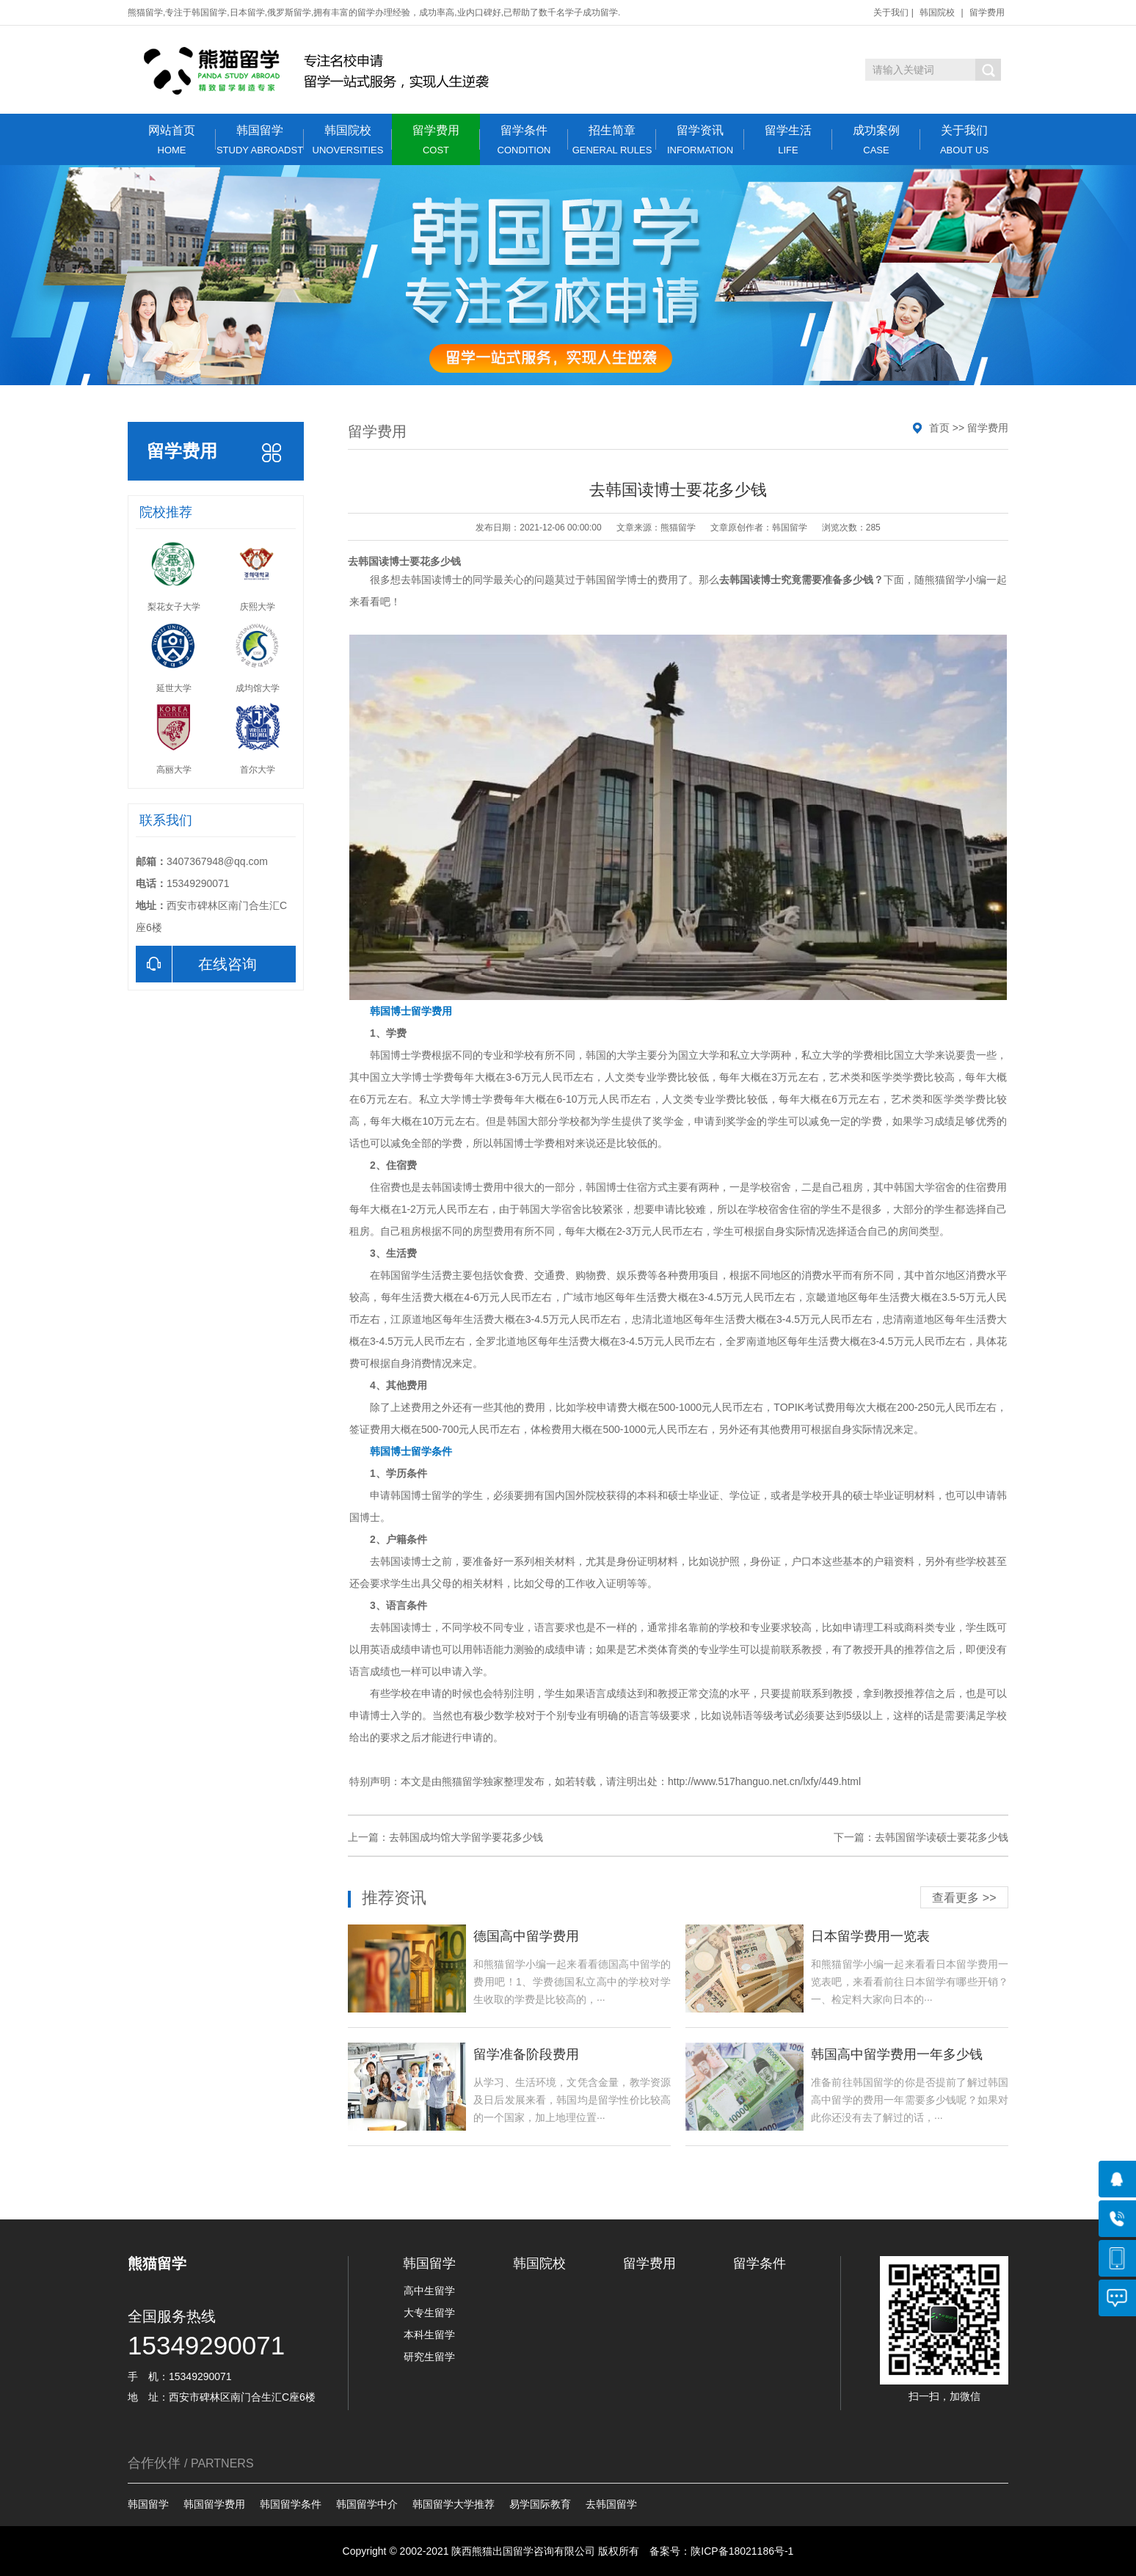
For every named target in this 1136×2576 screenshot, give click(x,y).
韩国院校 (937, 12)
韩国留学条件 (290, 2504)
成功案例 (876, 140)
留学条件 (524, 140)
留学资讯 (700, 140)
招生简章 (612, 140)
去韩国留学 (611, 2504)
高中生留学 (429, 2290)
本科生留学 (429, 2334)
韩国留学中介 (367, 2504)
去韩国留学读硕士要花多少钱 (941, 1837)
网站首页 (172, 140)
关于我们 (891, 12)
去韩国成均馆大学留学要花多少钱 (466, 1837)
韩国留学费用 (214, 2504)
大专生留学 (429, 2312)
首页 (939, 428)
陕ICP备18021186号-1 (742, 2551)
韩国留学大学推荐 (453, 2504)
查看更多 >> (964, 1897)
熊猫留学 (945, 579)
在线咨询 (196, 964)
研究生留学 (429, 2356)
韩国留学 (260, 140)
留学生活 (788, 140)
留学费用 (987, 12)
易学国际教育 (540, 2504)
